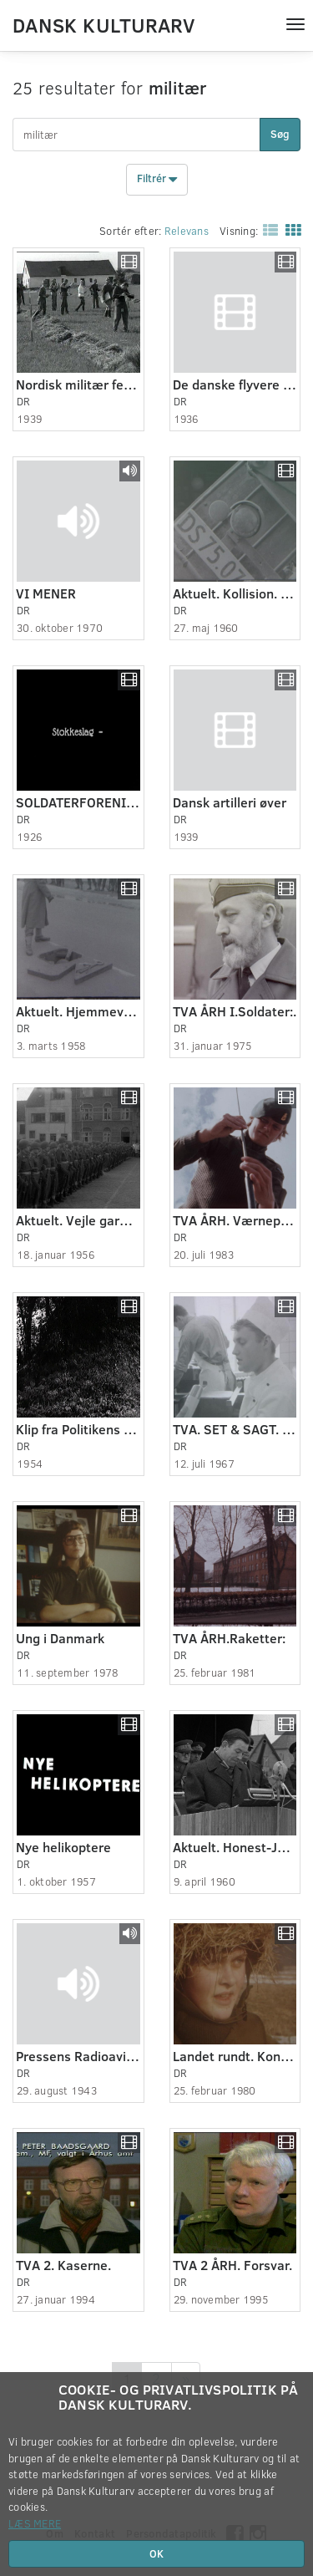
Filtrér (157, 180)
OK (156, 2553)
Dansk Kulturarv (103, 24)
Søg (280, 133)
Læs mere (34, 2523)
